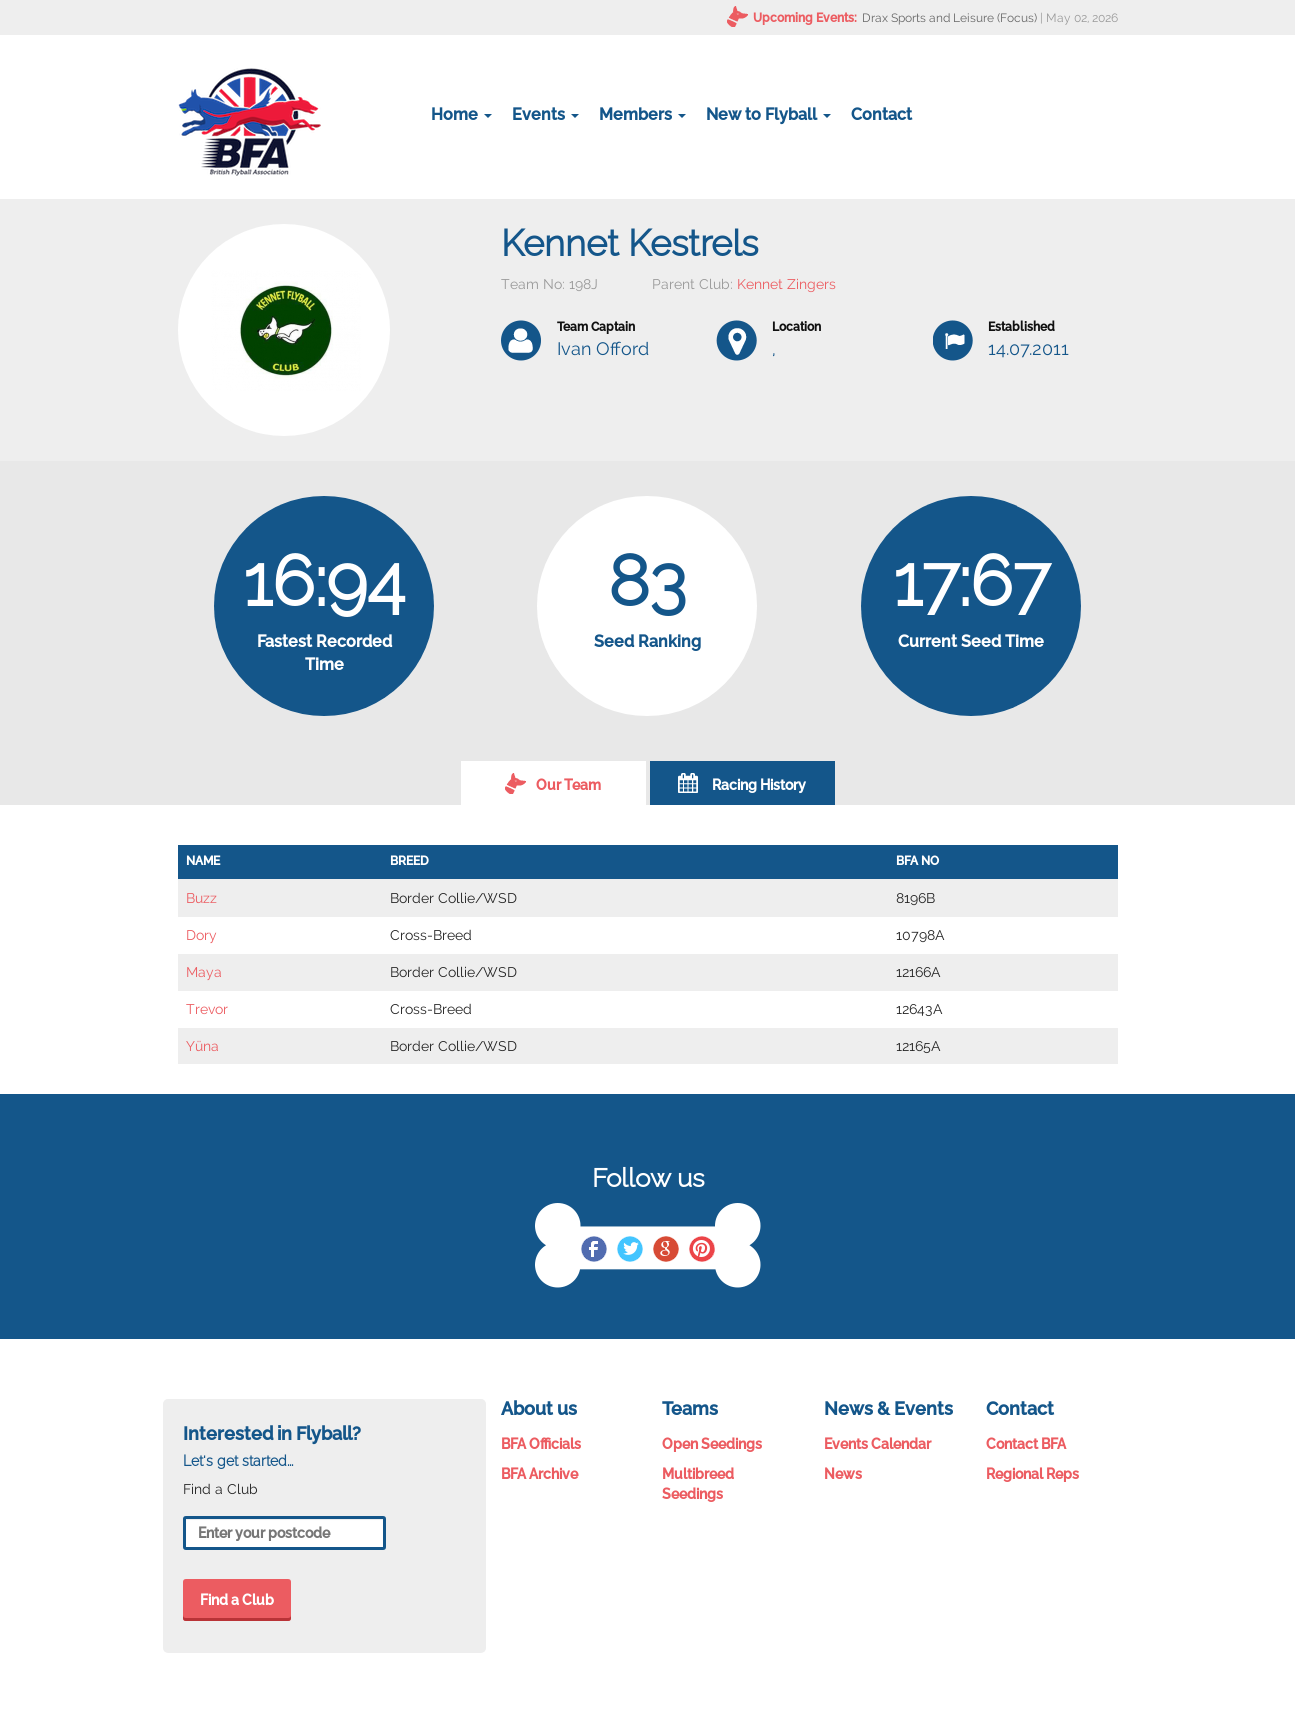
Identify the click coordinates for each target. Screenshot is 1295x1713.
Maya (204, 972)
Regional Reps (1032, 1474)
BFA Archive (539, 1474)
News (843, 1474)
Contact (881, 114)
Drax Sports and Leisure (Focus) (949, 18)
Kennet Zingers (786, 284)
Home (461, 114)
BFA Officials (541, 1444)
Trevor (207, 1009)
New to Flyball (768, 114)
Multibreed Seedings (698, 1484)
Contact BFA (1026, 1444)
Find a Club (237, 1600)
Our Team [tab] (553, 783)
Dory (201, 935)
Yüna (202, 1046)
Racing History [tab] (742, 783)
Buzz (201, 898)
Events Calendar (877, 1444)
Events (545, 114)
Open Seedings (712, 1444)
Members (642, 114)
